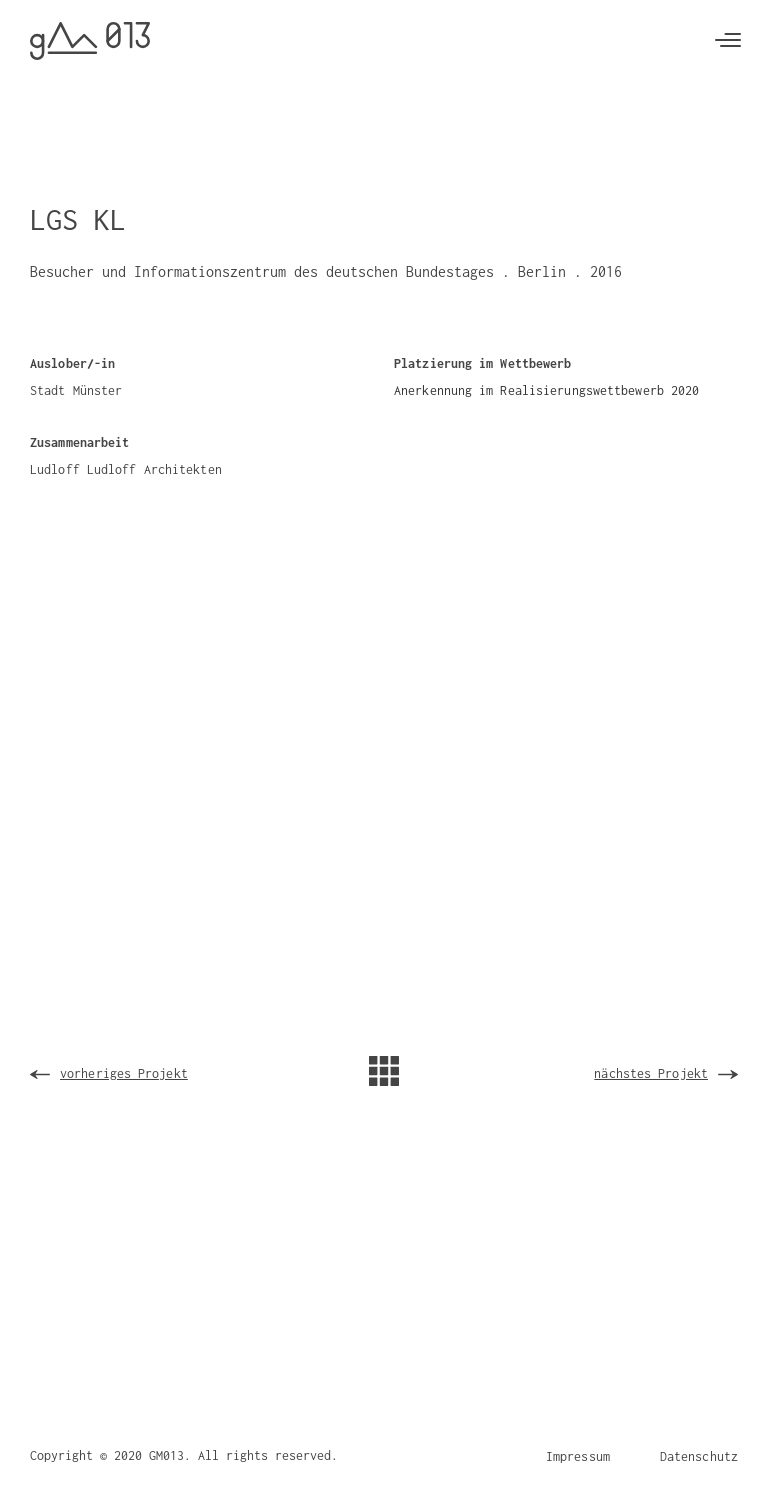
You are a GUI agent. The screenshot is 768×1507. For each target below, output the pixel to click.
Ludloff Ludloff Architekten (126, 469)
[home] (90, 41)
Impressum (578, 1456)
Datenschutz (699, 1456)
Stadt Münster (76, 390)
